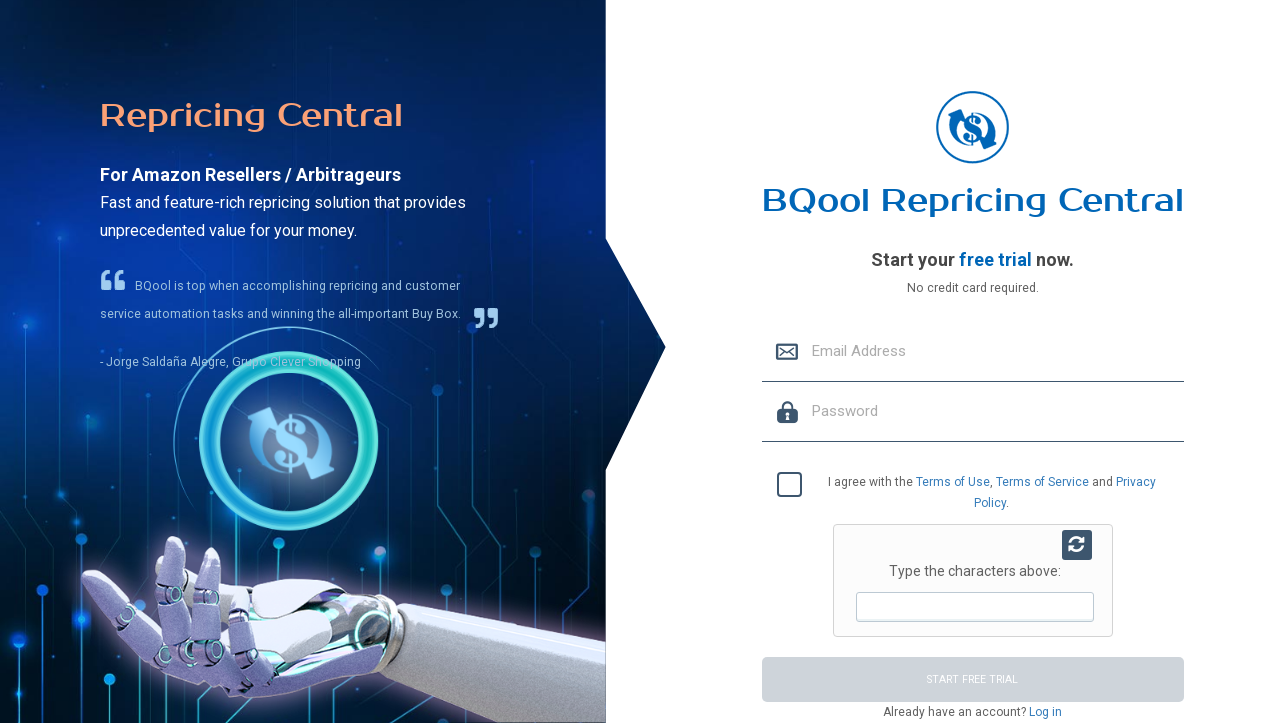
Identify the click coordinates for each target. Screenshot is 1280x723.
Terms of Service (1042, 482)
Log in (1044, 712)
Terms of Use (953, 482)
